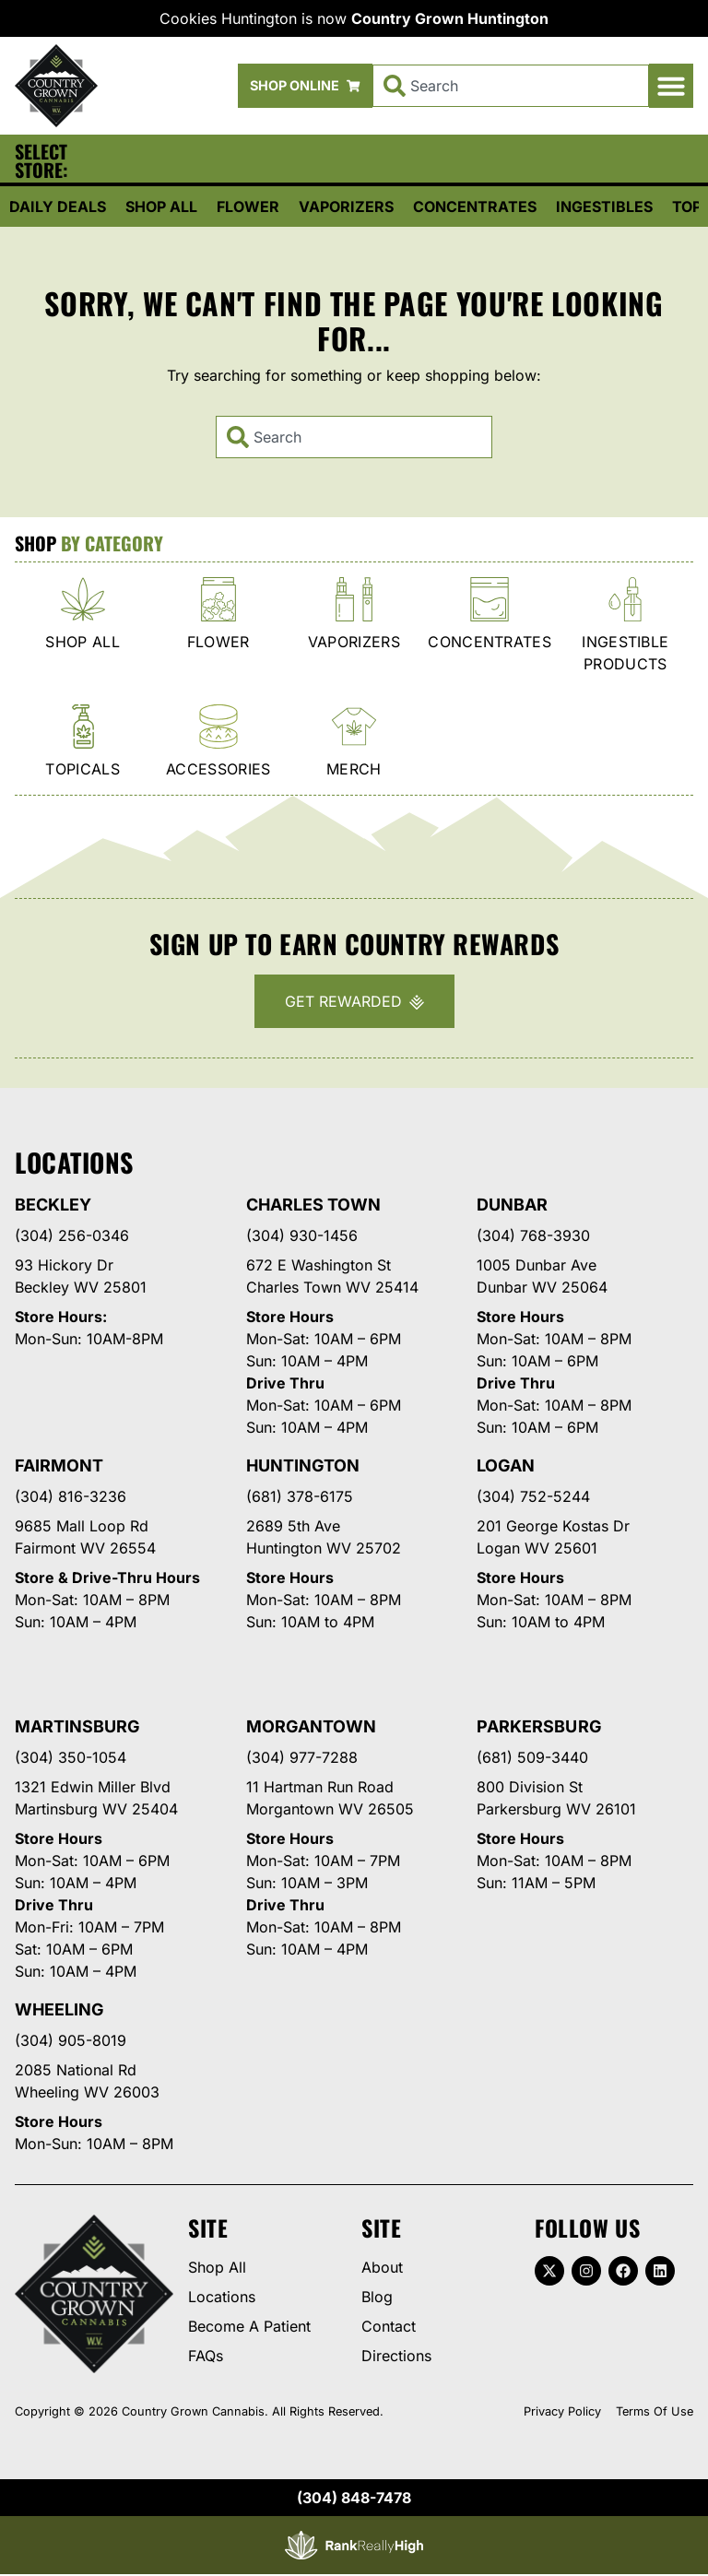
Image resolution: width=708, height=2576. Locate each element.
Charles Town (313, 1204)
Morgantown (311, 1726)
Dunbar (512, 1204)
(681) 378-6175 (299, 1496)
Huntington (303, 1465)
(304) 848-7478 (354, 2497)
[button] (671, 86)
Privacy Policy (562, 2411)
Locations (221, 2296)
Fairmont (59, 1465)
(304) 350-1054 (70, 1757)
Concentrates (475, 206)
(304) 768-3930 (533, 1235)
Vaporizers (346, 206)
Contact (388, 2326)
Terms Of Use (654, 2411)
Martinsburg (77, 1726)
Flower (248, 206)
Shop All (161, 206)
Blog (377, 2296)
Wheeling (59, 2009)
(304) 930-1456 (302, 1235)
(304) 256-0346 (72, 1235)
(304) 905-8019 (70, 2040)
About (382, 2267)
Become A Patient (249, 2326)
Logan (506, 1465)
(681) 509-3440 (532, 1757)
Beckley (53, 1204)
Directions (396, 2355)
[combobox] (510, 86)
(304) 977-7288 (302, 1757)
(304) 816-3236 (70, 1496)
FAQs (205, 2355)
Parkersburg (539, 1726)
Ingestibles (604, 206)
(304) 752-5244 (533, 1496)
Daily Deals (57, 206)
